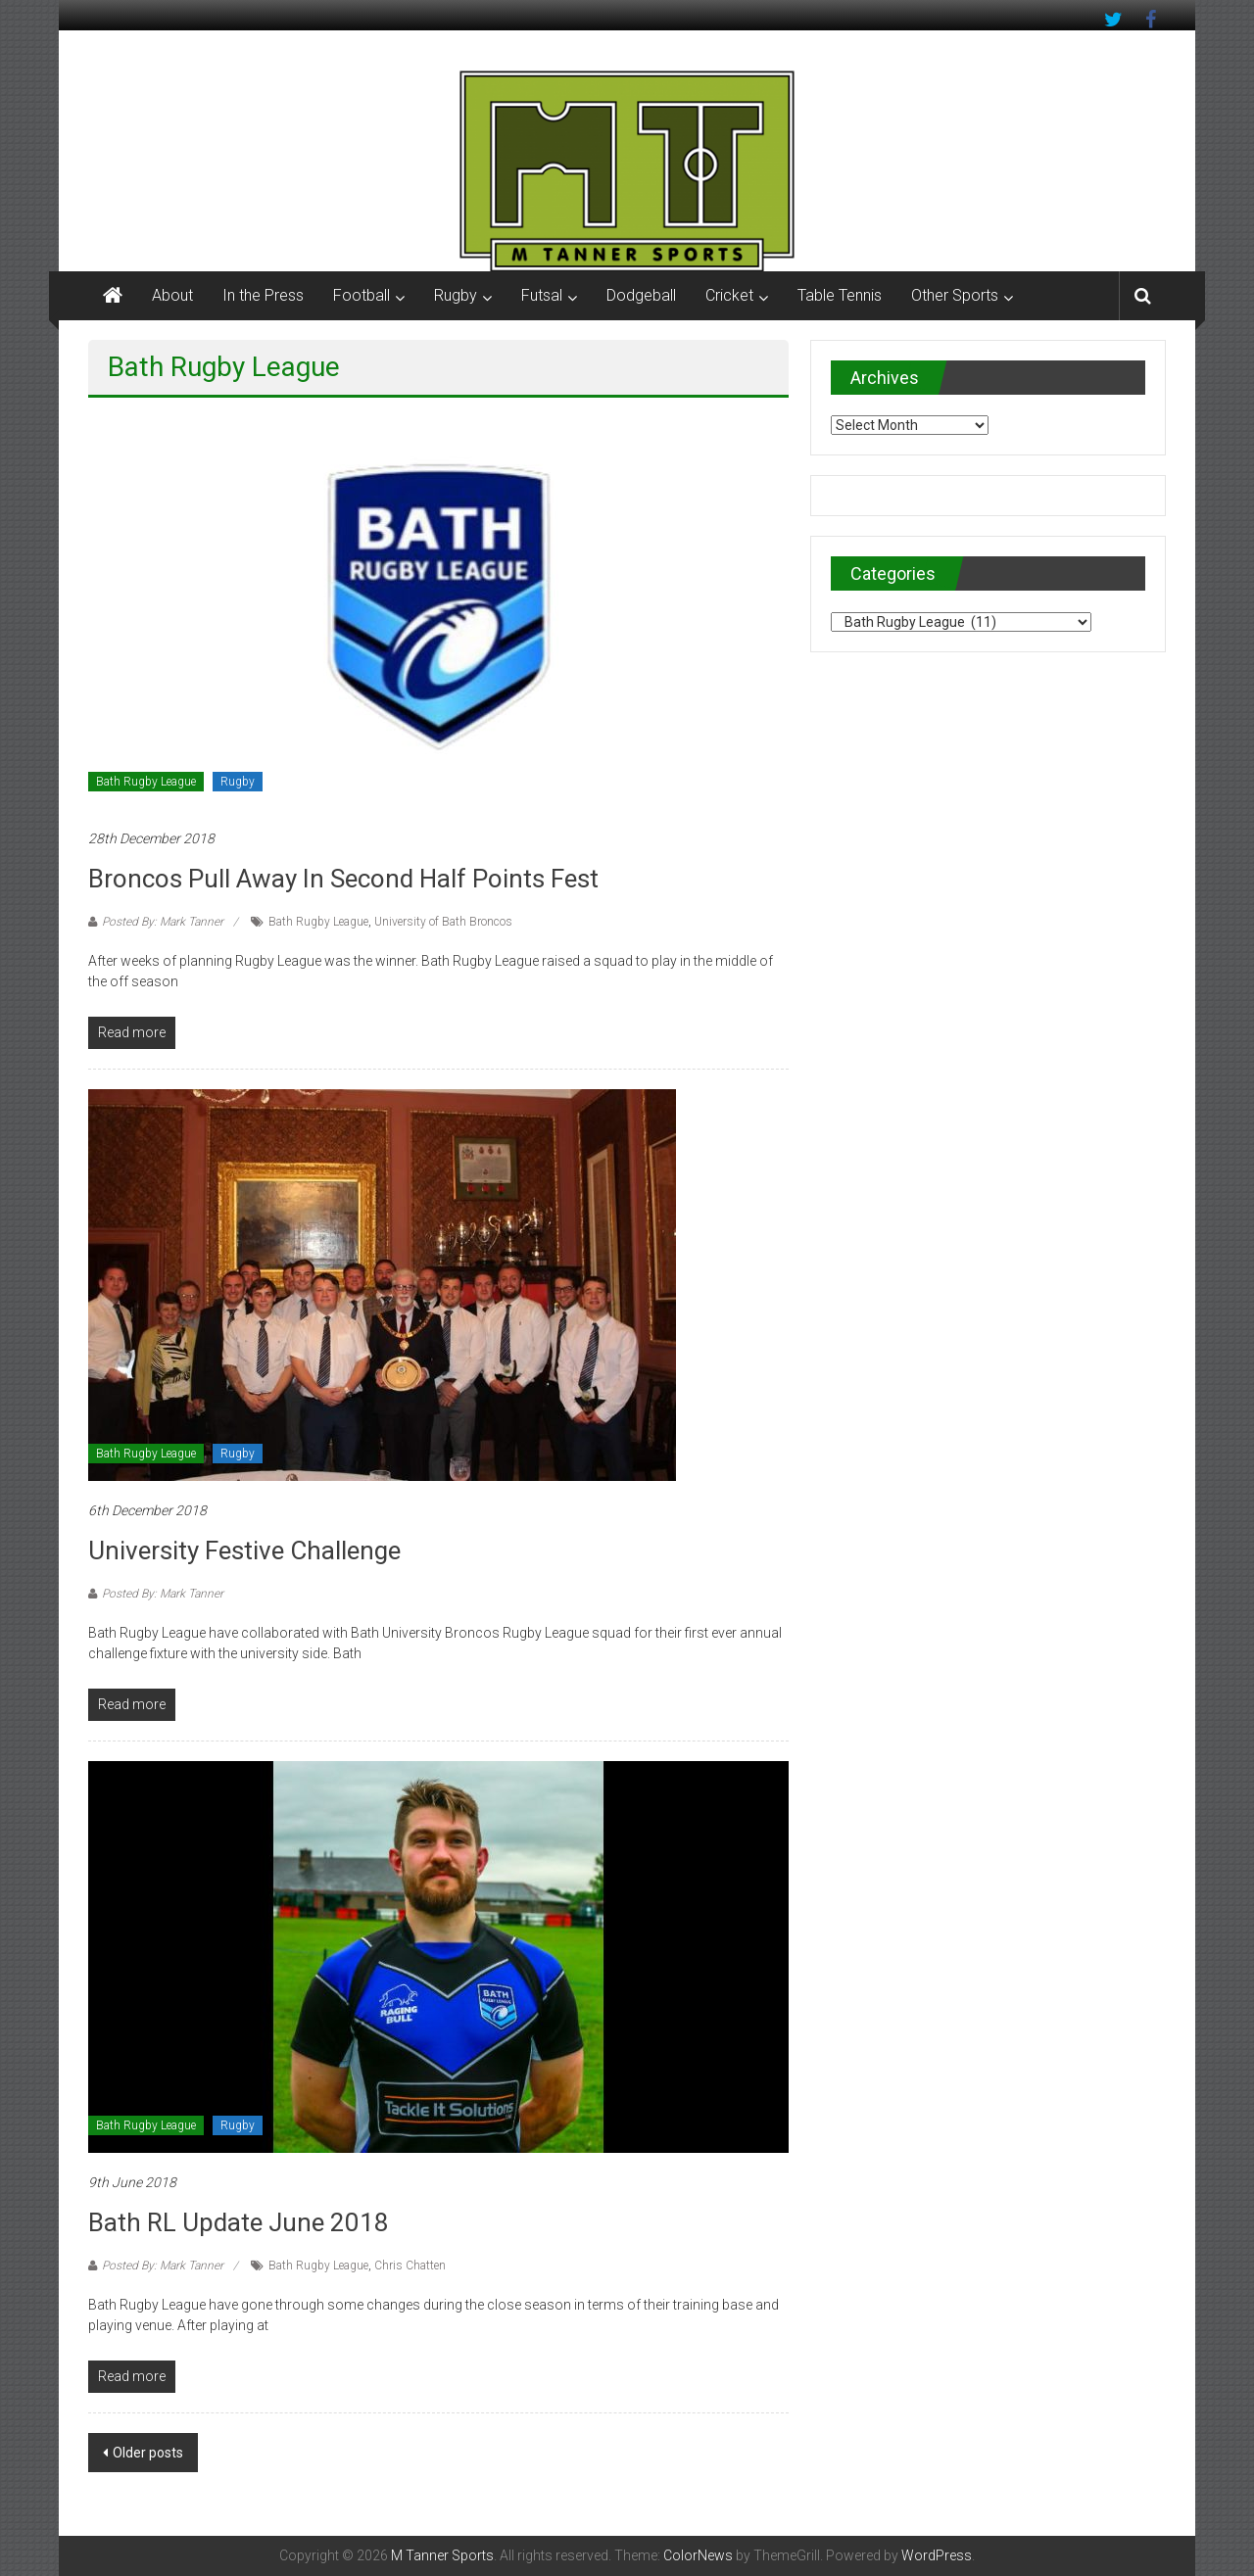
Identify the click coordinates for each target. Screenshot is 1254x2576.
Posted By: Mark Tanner (162, 922)
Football (361, 295)
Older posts (148, 2452)
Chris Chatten (410, 2265)
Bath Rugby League (146, 781)
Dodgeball (641, 295)
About (172, 295)
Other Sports (954, 295)
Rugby (455, 295)
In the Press (263, 295)
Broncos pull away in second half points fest (343, 878)
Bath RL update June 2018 (238, 2222)
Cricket (729, 295)
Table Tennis (839, 295)
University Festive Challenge (244, 1550)
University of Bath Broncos (443, 922)
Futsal (541, 295)
